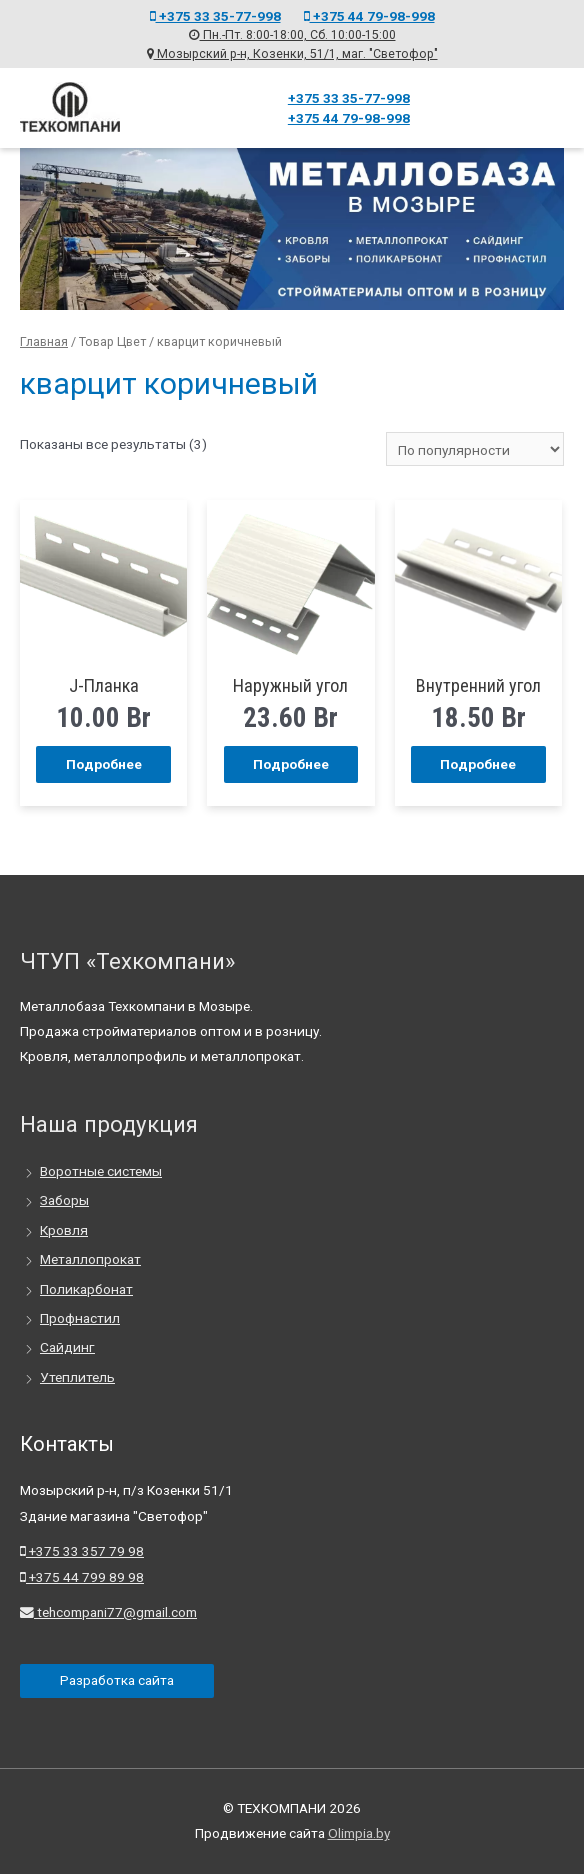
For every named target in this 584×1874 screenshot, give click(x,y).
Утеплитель (77, 1377)
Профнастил (80, 1318)
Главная (44, 341)
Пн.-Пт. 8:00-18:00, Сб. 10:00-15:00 (292, 35)
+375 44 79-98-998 (369, 15)
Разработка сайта (117, 1680)
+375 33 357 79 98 (82, 1551)
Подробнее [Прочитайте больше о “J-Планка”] (104, 763)
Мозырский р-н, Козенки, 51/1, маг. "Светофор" (292, 53)
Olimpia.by (359, 1833)
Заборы (64, 1200)
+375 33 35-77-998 (215, 15)
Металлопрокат (90, 1259)
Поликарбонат (86, 1289)
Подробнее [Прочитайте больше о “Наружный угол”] (291, 763)
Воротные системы (101, 1171)
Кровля (64, 1230)
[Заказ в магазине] (475, 448)
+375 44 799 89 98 (82, 1577)
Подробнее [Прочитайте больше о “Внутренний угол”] (478, 763)
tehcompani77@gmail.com (108, 1612)
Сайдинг (67, 1347)
